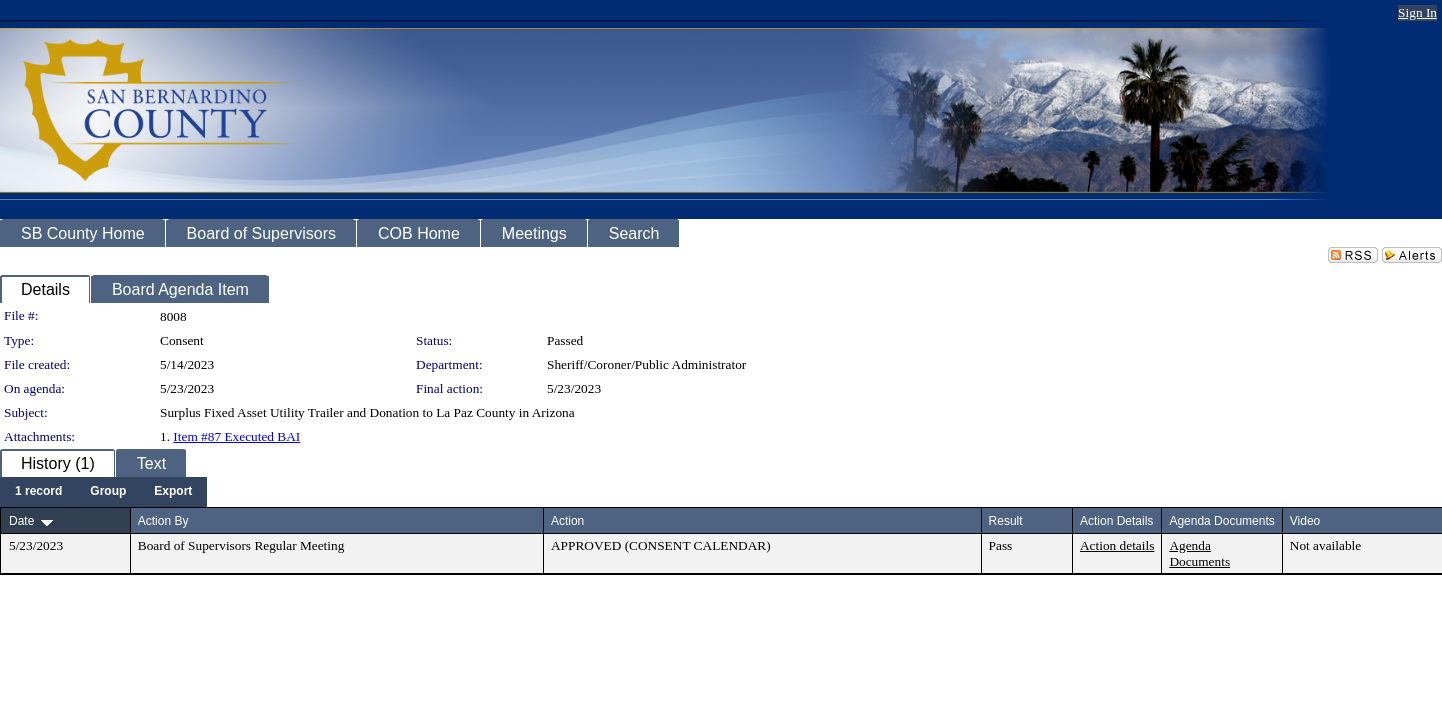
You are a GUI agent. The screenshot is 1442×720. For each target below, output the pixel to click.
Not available (1325, 545)
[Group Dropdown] (108, 492)
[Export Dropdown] (173, 492)
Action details (1117, 545)
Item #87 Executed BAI (236, 436)
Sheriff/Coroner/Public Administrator (646, 364)
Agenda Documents (1199, 553)
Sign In (1417, 12)
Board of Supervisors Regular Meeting (241, 545)
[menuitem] (38, 492)
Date (21, 521)
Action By (163, 521)
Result (1006, 521)
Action (567, 521)
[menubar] (103, 492)
